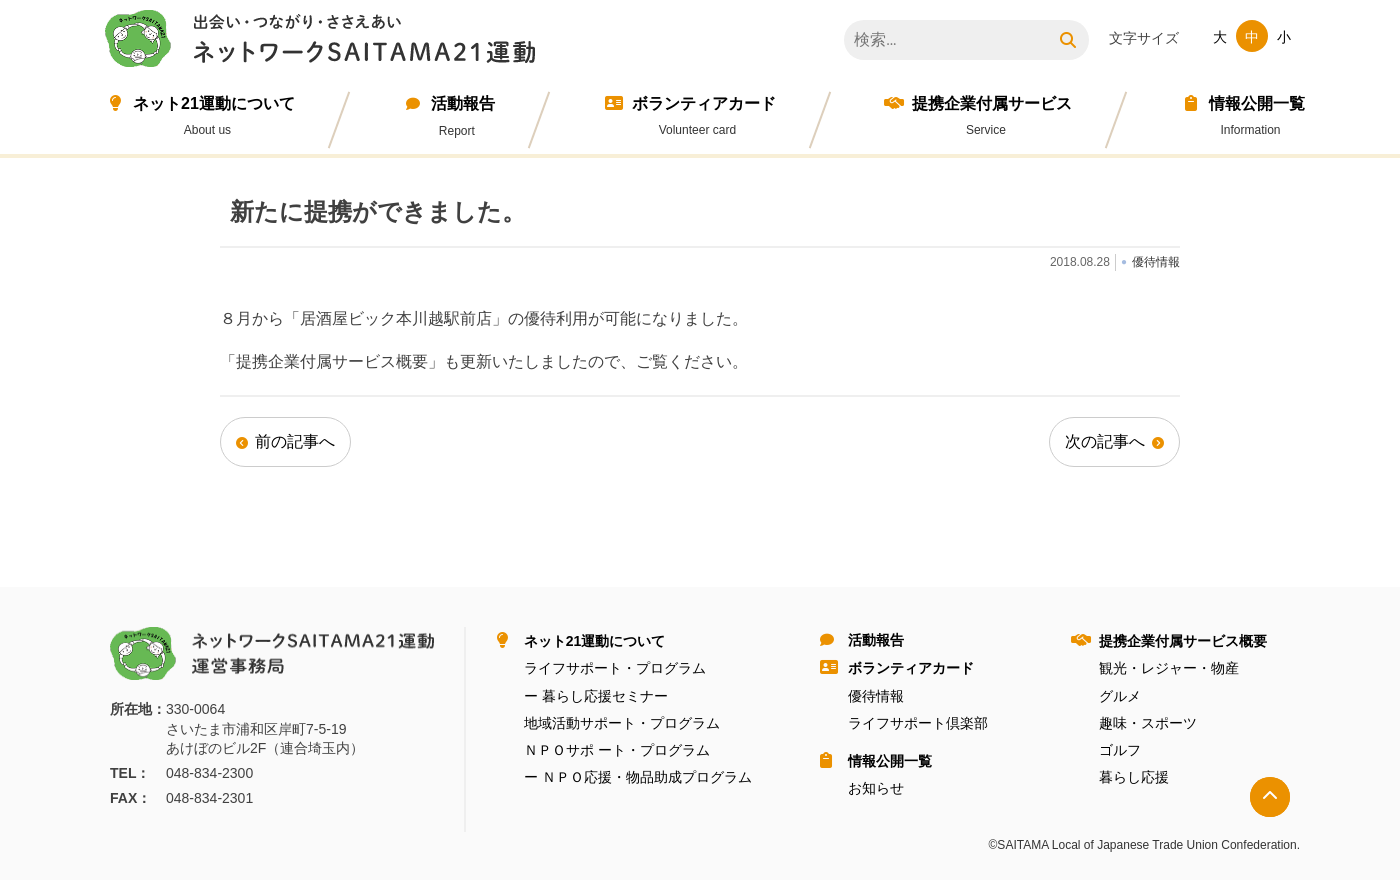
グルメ (1120, 696)
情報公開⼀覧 (1257, 103)
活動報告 (463, 103)
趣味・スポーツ (1148, 723)
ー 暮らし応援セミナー (596, 696)
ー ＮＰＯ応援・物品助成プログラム (638, 777)
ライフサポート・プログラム (615, 668)
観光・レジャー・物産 (1169, 668)
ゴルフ (1120, 750)
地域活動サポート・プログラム (622, 723)
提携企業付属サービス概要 (1183, 641)
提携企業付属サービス (992, 103)
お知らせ (876, 788)
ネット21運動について (214, 103)
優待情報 (876, 696)
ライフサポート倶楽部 (918, 723)
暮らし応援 (1134, 777)
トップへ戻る (1270, 797)
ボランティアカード (704, 103)
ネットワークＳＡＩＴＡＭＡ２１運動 (325, 42)
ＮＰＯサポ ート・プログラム (617, 750)
